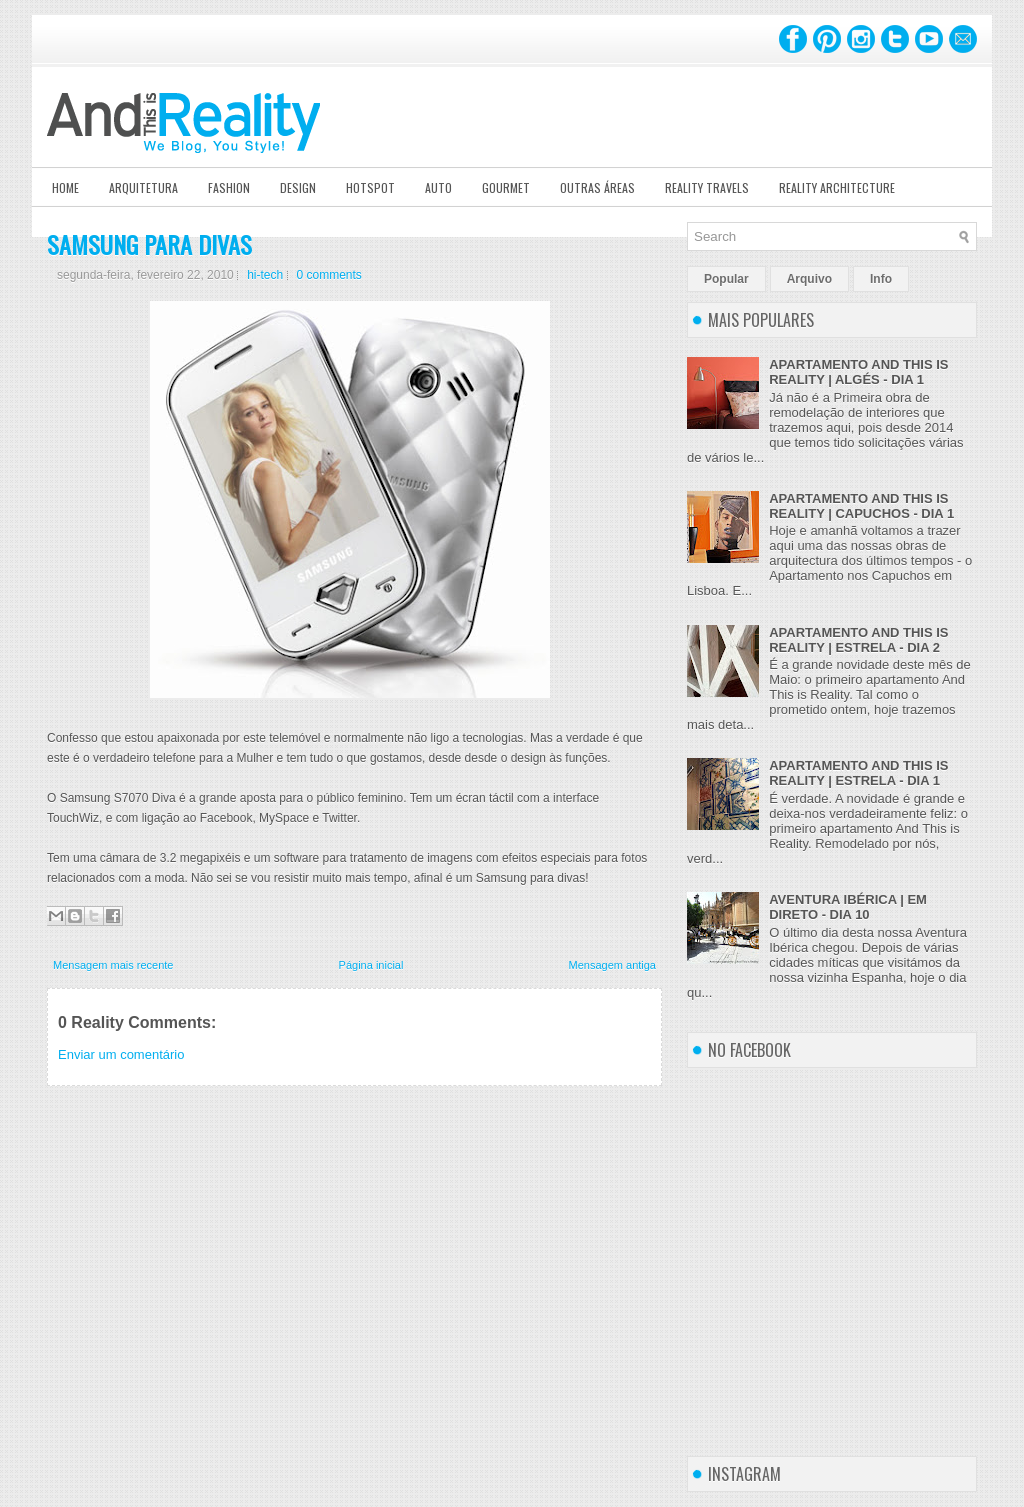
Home (65, 187)
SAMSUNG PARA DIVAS (149, 244)
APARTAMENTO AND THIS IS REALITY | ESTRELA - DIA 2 (858, 640)
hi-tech (265, 275)
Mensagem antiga (612, 965)
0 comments (329, 275)
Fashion (229, 187)
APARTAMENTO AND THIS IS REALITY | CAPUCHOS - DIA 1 (861, 506)
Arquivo (809, 279)
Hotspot (370, 187)
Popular (726, 279)
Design (298, 187)
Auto (438, 187)
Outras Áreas (597, 187)
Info (881, 279)
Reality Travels (707, 187)
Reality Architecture (837, 187)
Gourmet (506, 187)
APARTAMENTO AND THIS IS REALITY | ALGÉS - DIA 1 (858, 372)
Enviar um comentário (121, 1054)
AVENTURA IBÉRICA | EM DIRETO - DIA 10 (848, 907)
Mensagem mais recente (113, 965)
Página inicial (371, 965)
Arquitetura (143, 187)
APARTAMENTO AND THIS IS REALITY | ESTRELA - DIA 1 (858, 773)
